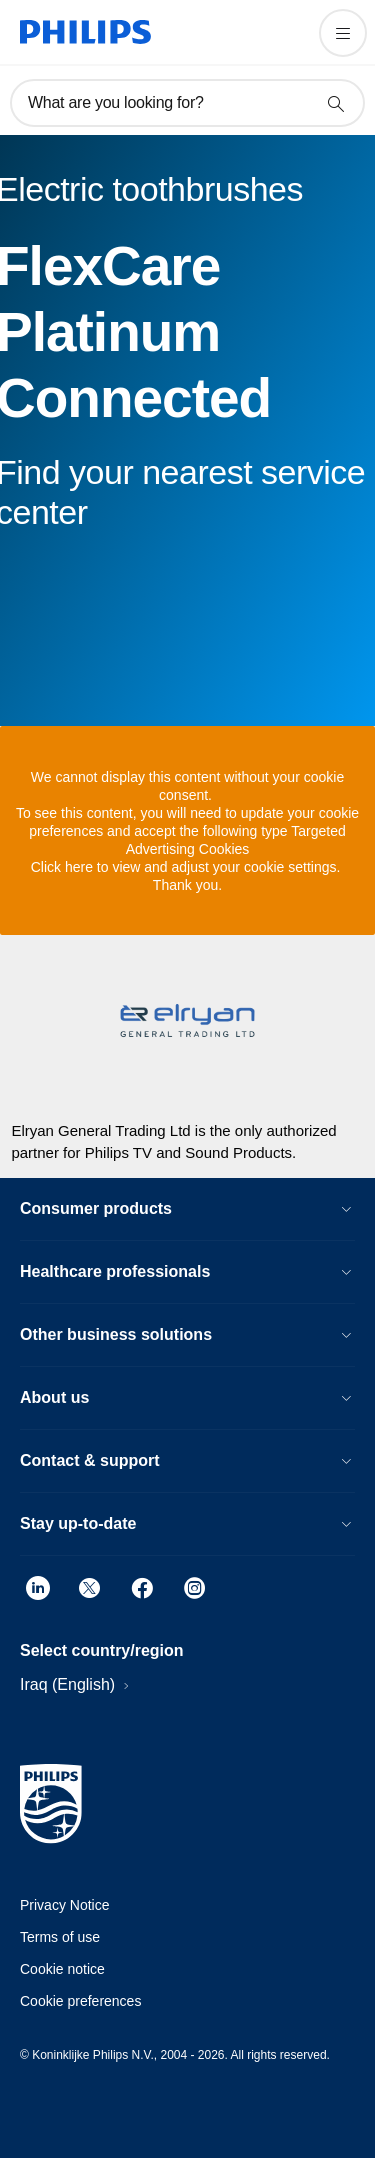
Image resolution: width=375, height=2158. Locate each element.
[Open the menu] (343, 33)
